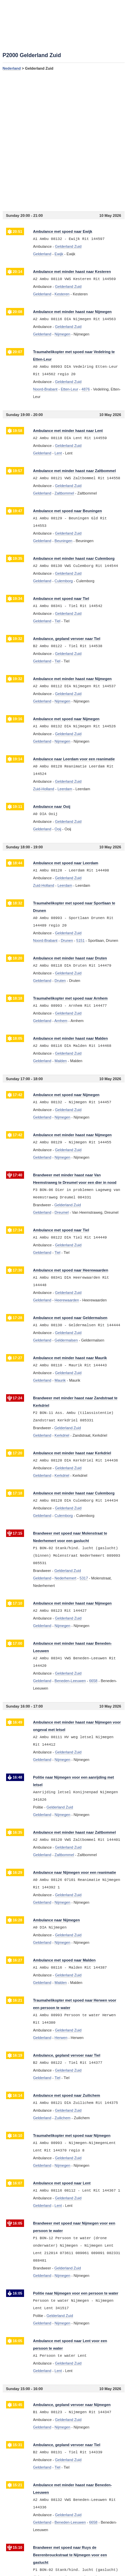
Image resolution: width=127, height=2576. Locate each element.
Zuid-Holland (43, 789)
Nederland (12, 68)
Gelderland (42, 254)
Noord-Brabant (45, 389)
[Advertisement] (63, 141)
